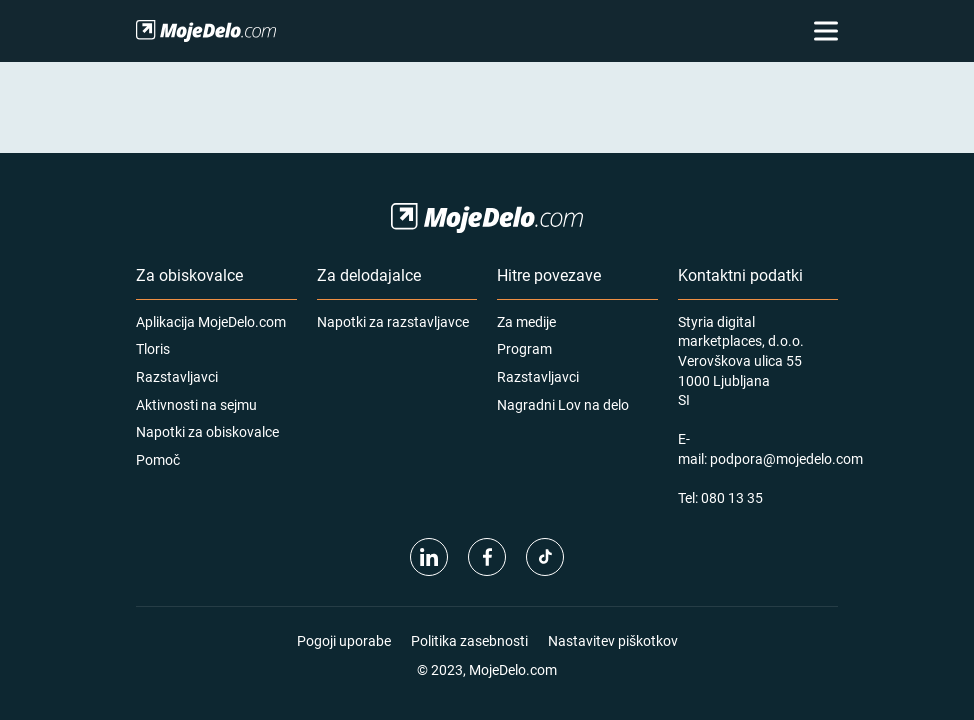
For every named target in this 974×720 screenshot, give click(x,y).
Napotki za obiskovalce (207, 431)
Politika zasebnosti (469, 640)
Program (524, 348)
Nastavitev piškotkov (613, 640)
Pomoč (158, 459)
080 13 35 (732, 497)
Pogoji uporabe (344, 640)
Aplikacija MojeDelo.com (211, 321)
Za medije (526, 321)
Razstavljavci (177, 376)
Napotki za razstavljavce (393, 321)
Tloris (153, 348)
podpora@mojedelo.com (786, 458)
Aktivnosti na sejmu (196, 404)
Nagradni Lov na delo (563, 404)
